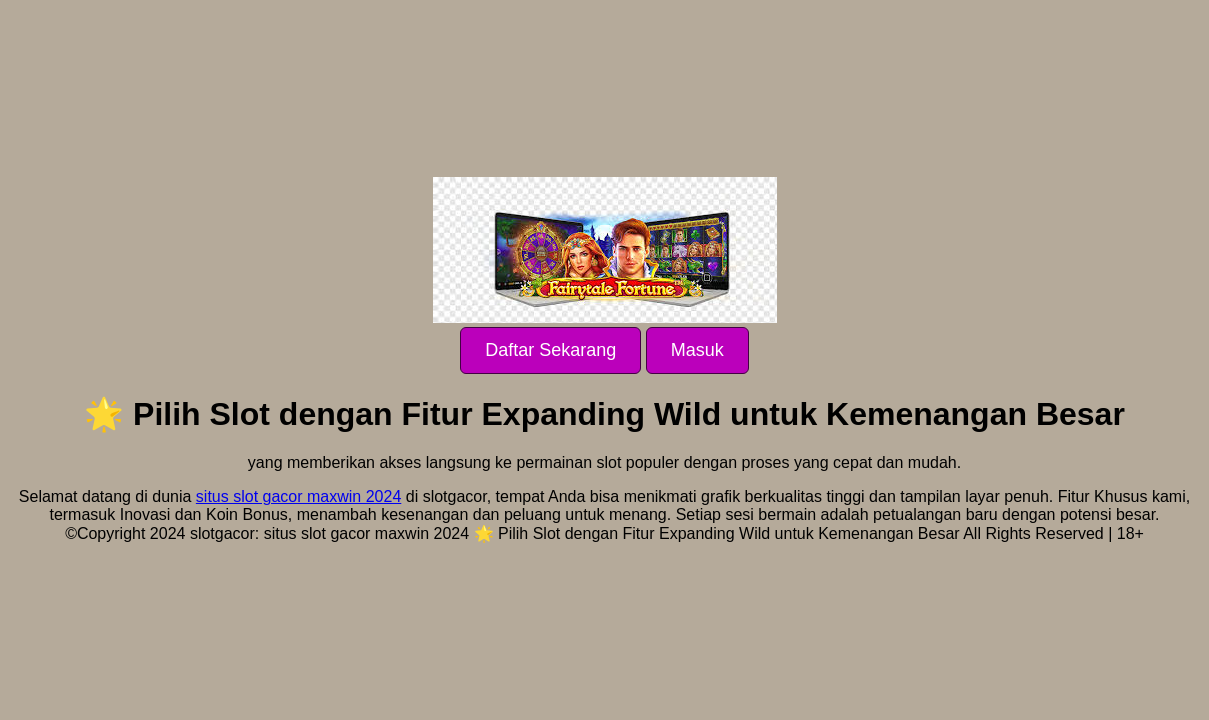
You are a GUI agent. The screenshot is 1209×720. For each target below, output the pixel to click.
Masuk (697, 350)
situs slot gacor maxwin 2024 (298, 496)
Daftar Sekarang (550, 350)
